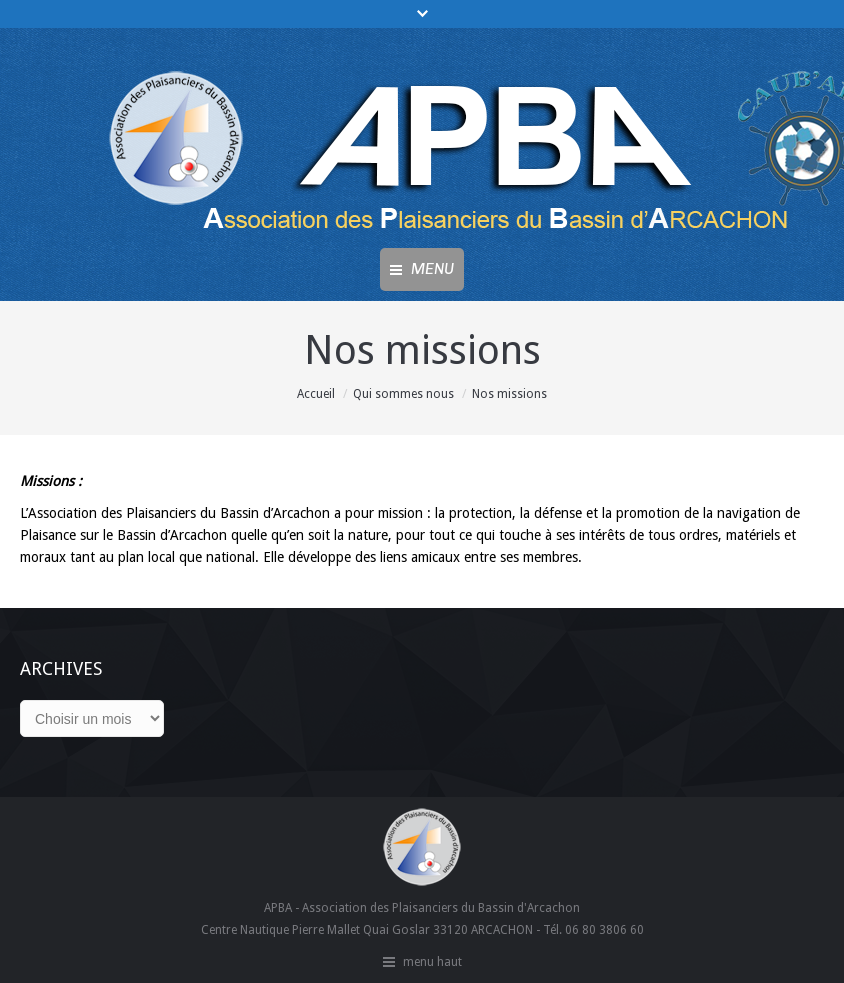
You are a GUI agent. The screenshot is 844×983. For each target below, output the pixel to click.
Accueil (316, 394)
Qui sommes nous (403, 394)
